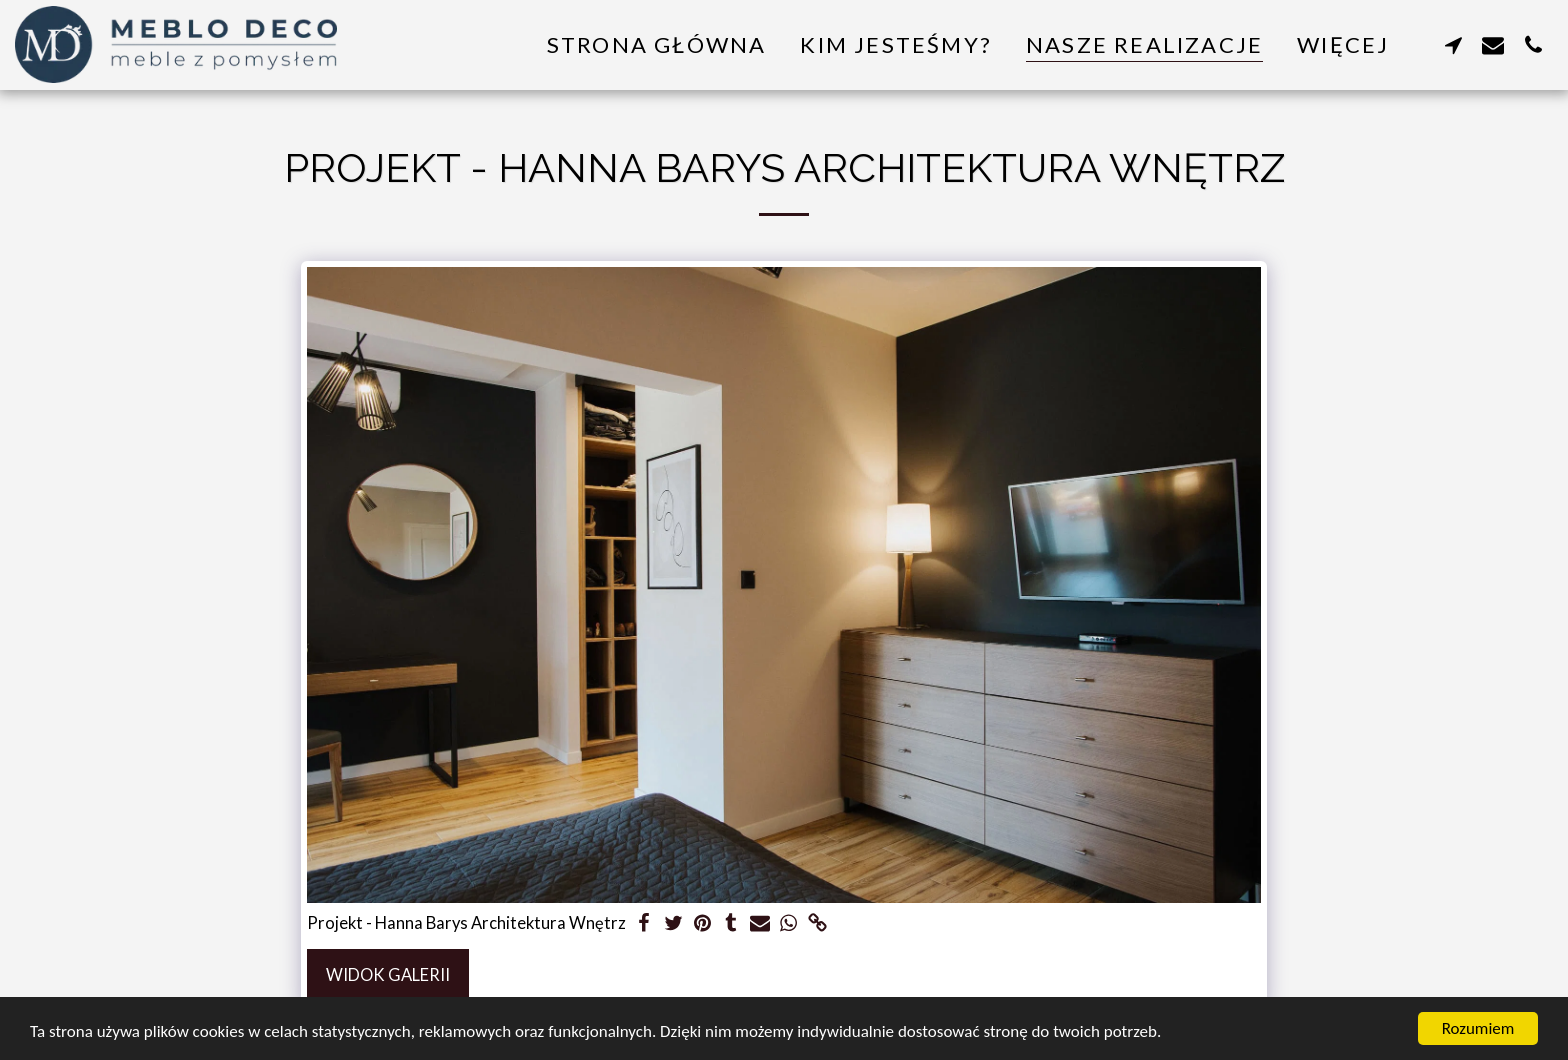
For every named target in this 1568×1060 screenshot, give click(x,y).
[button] (1453, 44)
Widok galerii (388, 975)
